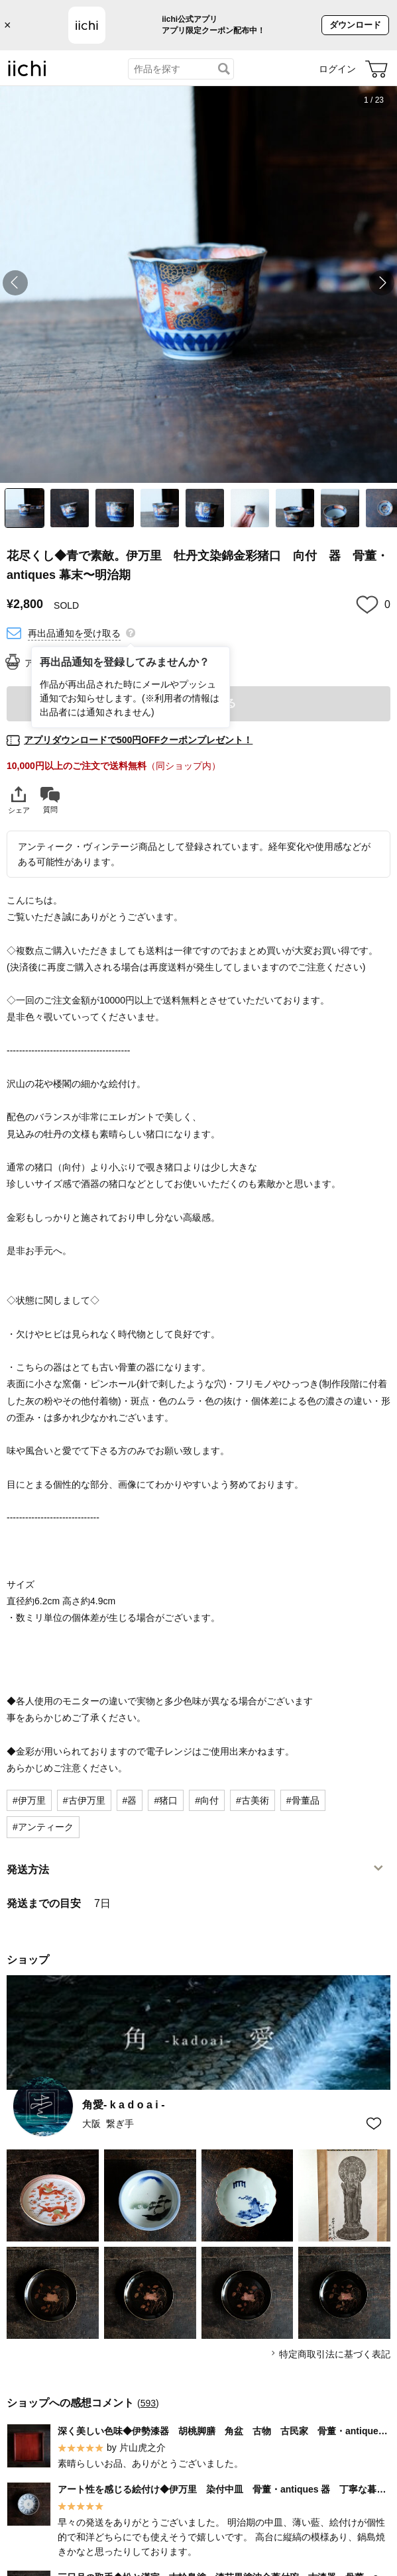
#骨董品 (302, 1800)
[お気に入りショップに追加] (374, 2124)
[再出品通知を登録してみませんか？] (130, 632)
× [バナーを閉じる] (7, 25)
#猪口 (166, 1800)
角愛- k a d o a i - (123, 2104)
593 (148, 2403)
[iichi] (27, 73)
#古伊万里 (84, 1800)
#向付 (207, 1800)
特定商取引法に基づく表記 (334, 2354)
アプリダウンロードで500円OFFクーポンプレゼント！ (138, 740)
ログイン (337, 69)
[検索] (224, 68)
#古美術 (252, 1800)
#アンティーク (43, 1827)
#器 (130, 1800)
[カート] (376, 69)
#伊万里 (29, 1800)
